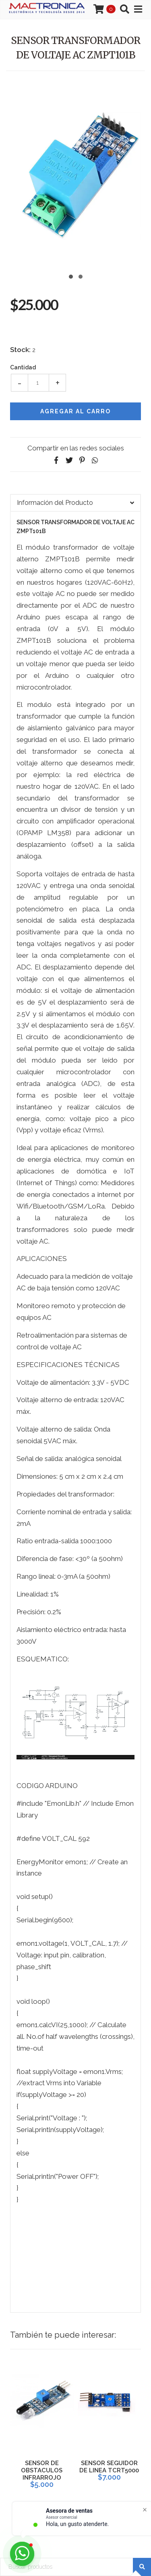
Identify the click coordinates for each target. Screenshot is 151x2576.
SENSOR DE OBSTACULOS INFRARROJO (41, 2470)
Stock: (20, 349)
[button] (71, 276)
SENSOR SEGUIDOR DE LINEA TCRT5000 (109, 2466)
